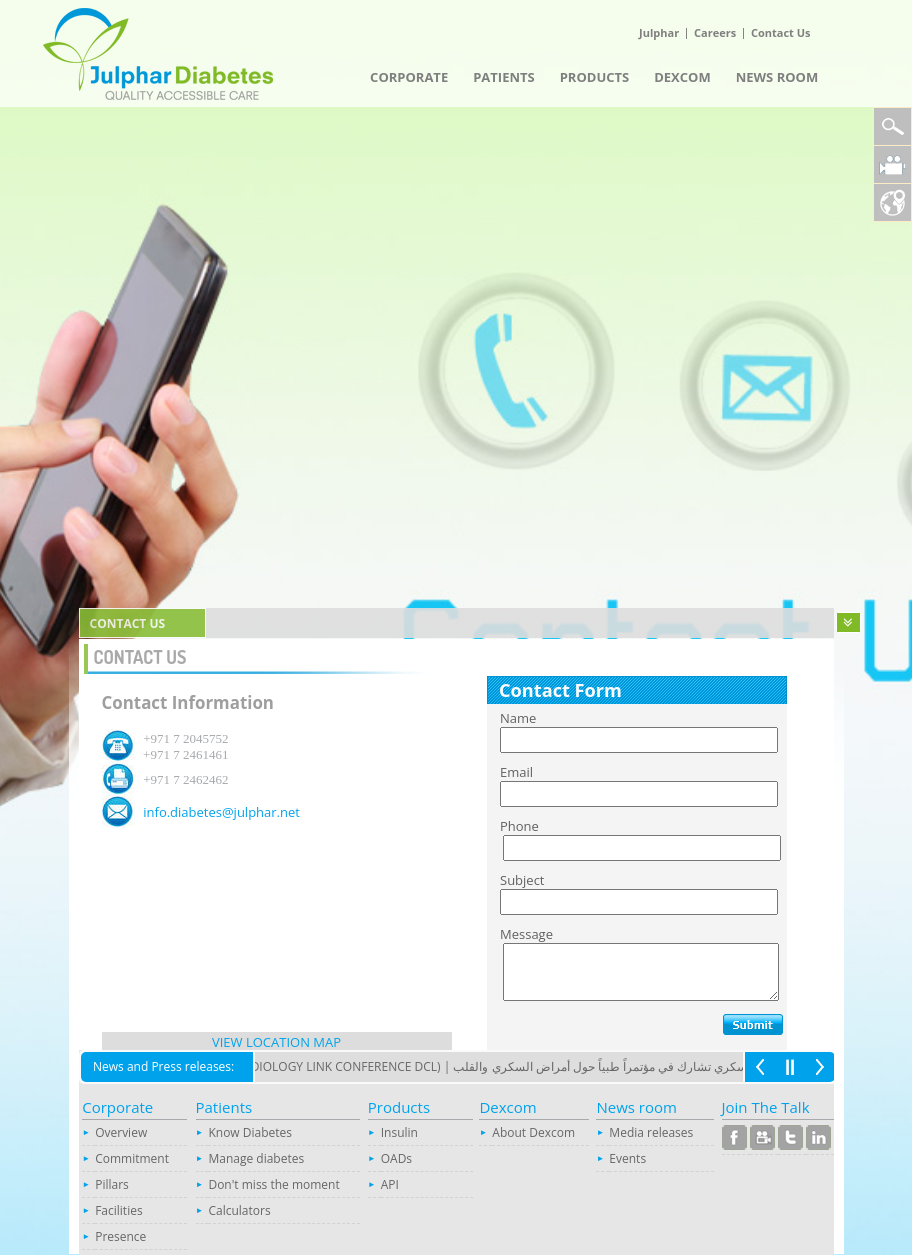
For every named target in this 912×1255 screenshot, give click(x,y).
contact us (128, 623)
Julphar (659, 32)
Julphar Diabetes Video (892, 164)
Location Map (892, 202)
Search (892, 126)
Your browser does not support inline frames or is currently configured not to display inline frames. (456, 1150)
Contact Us (781, 32)
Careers (715, 32)
